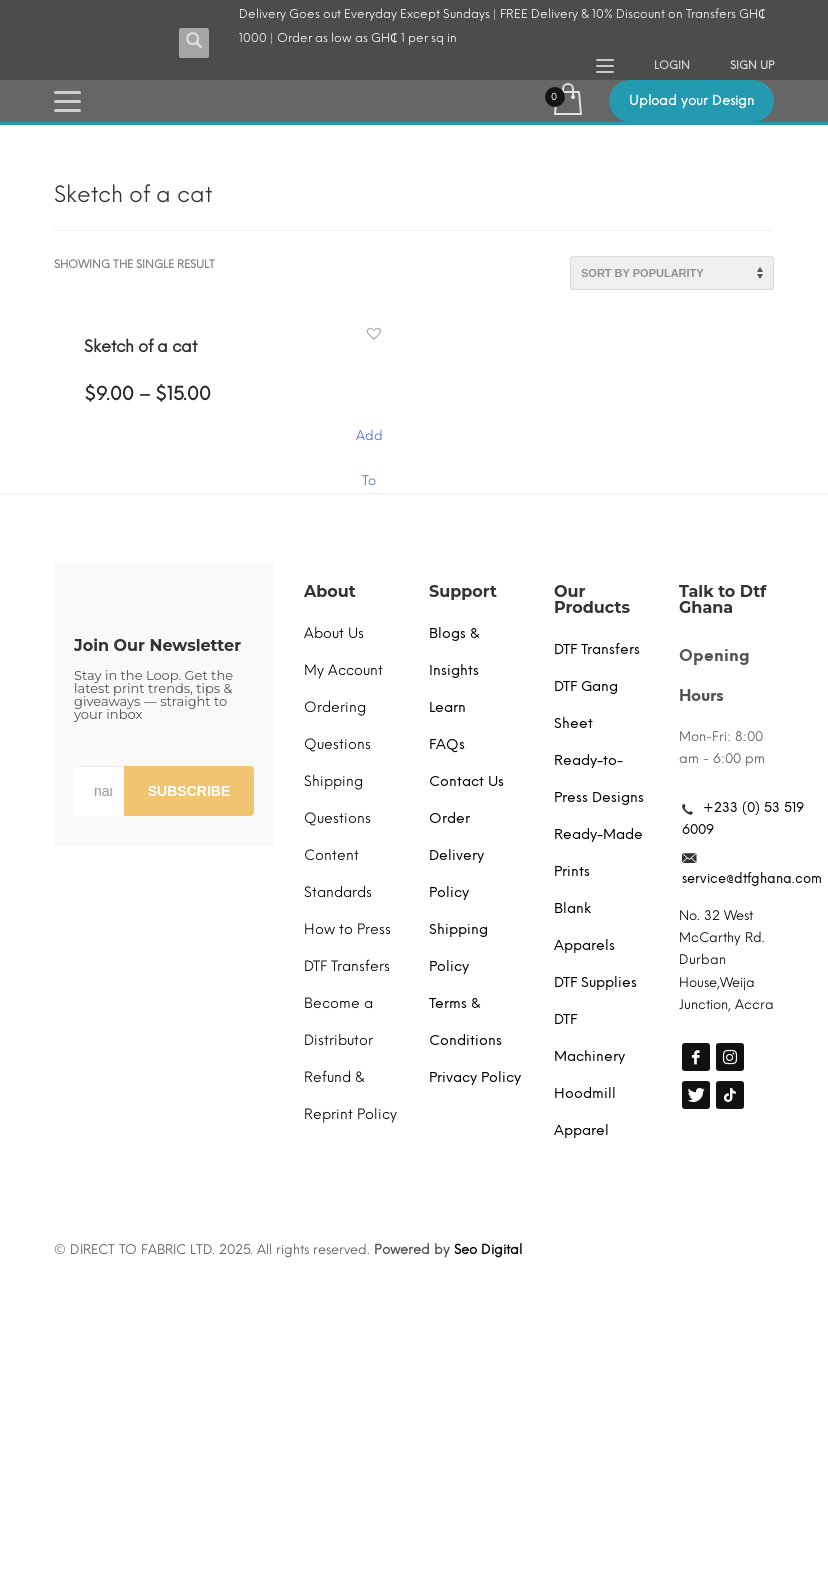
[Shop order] (672, 273)
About (330, 591)
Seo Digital (488, 1249)
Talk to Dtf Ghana (722, 599)
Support (463, 591)
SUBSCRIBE (189, 791)
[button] (376, 334)
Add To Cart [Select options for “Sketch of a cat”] (369, 445)
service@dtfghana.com (752, 878)
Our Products (592, 599)
